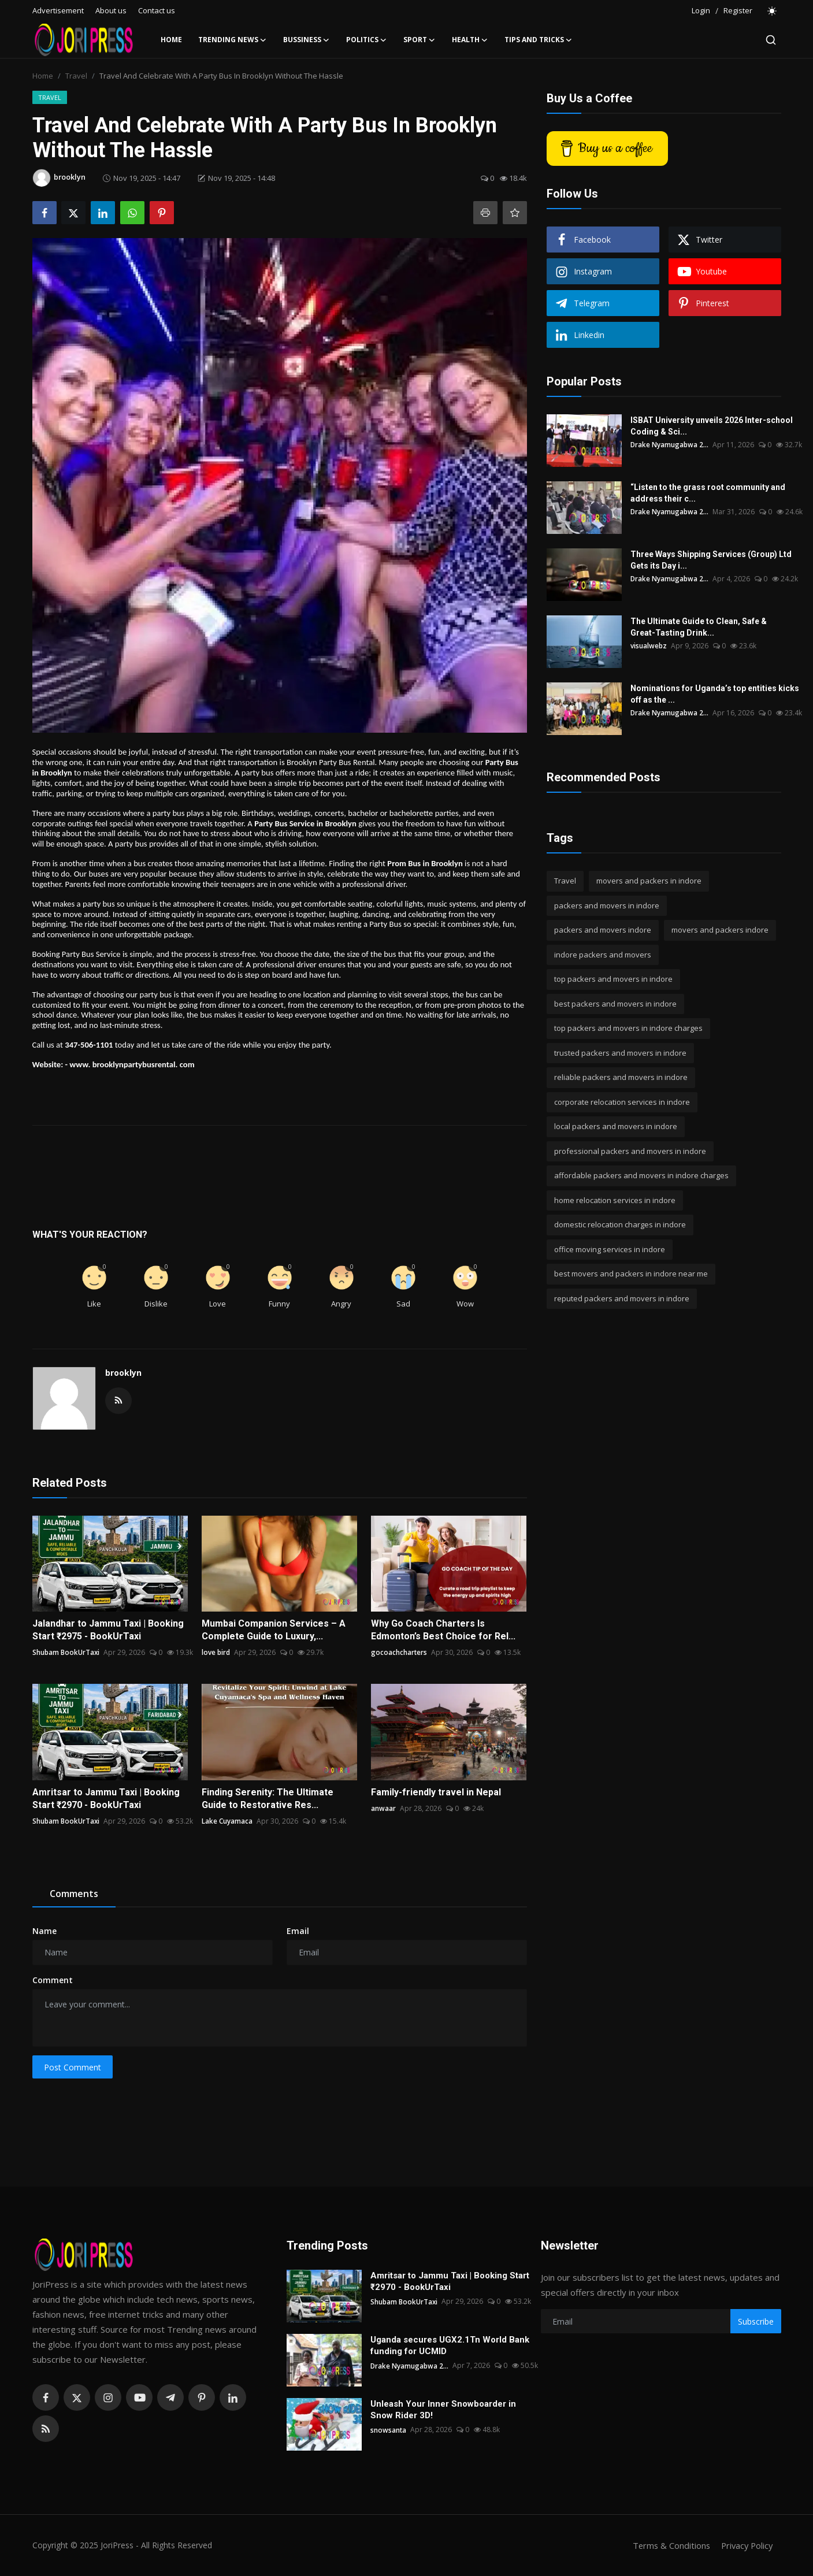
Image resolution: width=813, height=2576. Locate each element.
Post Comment (72, 2067)
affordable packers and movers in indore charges (641, 1175)
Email (298, 1930)
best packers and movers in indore (615, 1004)
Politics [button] (366, 40)
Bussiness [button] (306, 40)
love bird (216, 1652)
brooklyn (123, 1372)
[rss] (45, 2428)
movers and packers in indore (648, 880)
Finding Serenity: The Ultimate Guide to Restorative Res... (267, 1798)
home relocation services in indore (614, 1200)
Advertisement (58, 10)
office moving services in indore (609, 1249)
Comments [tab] (74, 1893)
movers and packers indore (720, 930)
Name (44, 1930)
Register (737, 10)
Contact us (156, 10)
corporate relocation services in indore (622, 1102)
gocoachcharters (399, 1652)
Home (171, 39)
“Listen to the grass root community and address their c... (707, 492)
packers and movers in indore (606, 905)
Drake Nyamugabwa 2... (669, 445)
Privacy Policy (745, 2545)
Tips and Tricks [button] (538, 40)
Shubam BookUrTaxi (66, 1652)
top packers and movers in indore (613, 979)
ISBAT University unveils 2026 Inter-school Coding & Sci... (711, 425)
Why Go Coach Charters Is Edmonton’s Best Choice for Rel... (443, 1630)
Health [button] (470, 40)
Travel (76, 75)
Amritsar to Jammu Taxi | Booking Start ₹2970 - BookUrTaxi (106, 1798)
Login (701, 10)
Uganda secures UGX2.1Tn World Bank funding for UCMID (449, 2345)
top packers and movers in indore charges (628, 1028)
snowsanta (388, 2429)
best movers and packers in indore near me (631, 1273)
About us (111, 10)
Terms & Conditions (667, 2545)
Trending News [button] (232, 40)
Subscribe (756, 2321)
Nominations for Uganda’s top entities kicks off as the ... (714, 694)
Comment (52, 1979)
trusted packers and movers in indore (620, 1053)
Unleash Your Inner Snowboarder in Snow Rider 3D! (443, 2410)
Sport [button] (419, 40)
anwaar (383, 1808)
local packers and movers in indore (615, 1126)
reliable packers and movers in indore (621, 1077)
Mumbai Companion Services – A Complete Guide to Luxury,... (274, 1630)
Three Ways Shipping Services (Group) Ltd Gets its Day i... (711, 560)
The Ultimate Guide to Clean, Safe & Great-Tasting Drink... (698, 627)
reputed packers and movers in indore (621, 1298)
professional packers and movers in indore (630, 1151)
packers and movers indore (602, 930)
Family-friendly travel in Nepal (436, 1792)
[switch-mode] (772, 11)
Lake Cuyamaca (227, 1821)
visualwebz (648, 646)
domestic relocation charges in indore (620, 1224)
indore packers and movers (602, 954)
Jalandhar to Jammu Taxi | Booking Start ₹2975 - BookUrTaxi (108, 1630)
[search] (770, 39)
